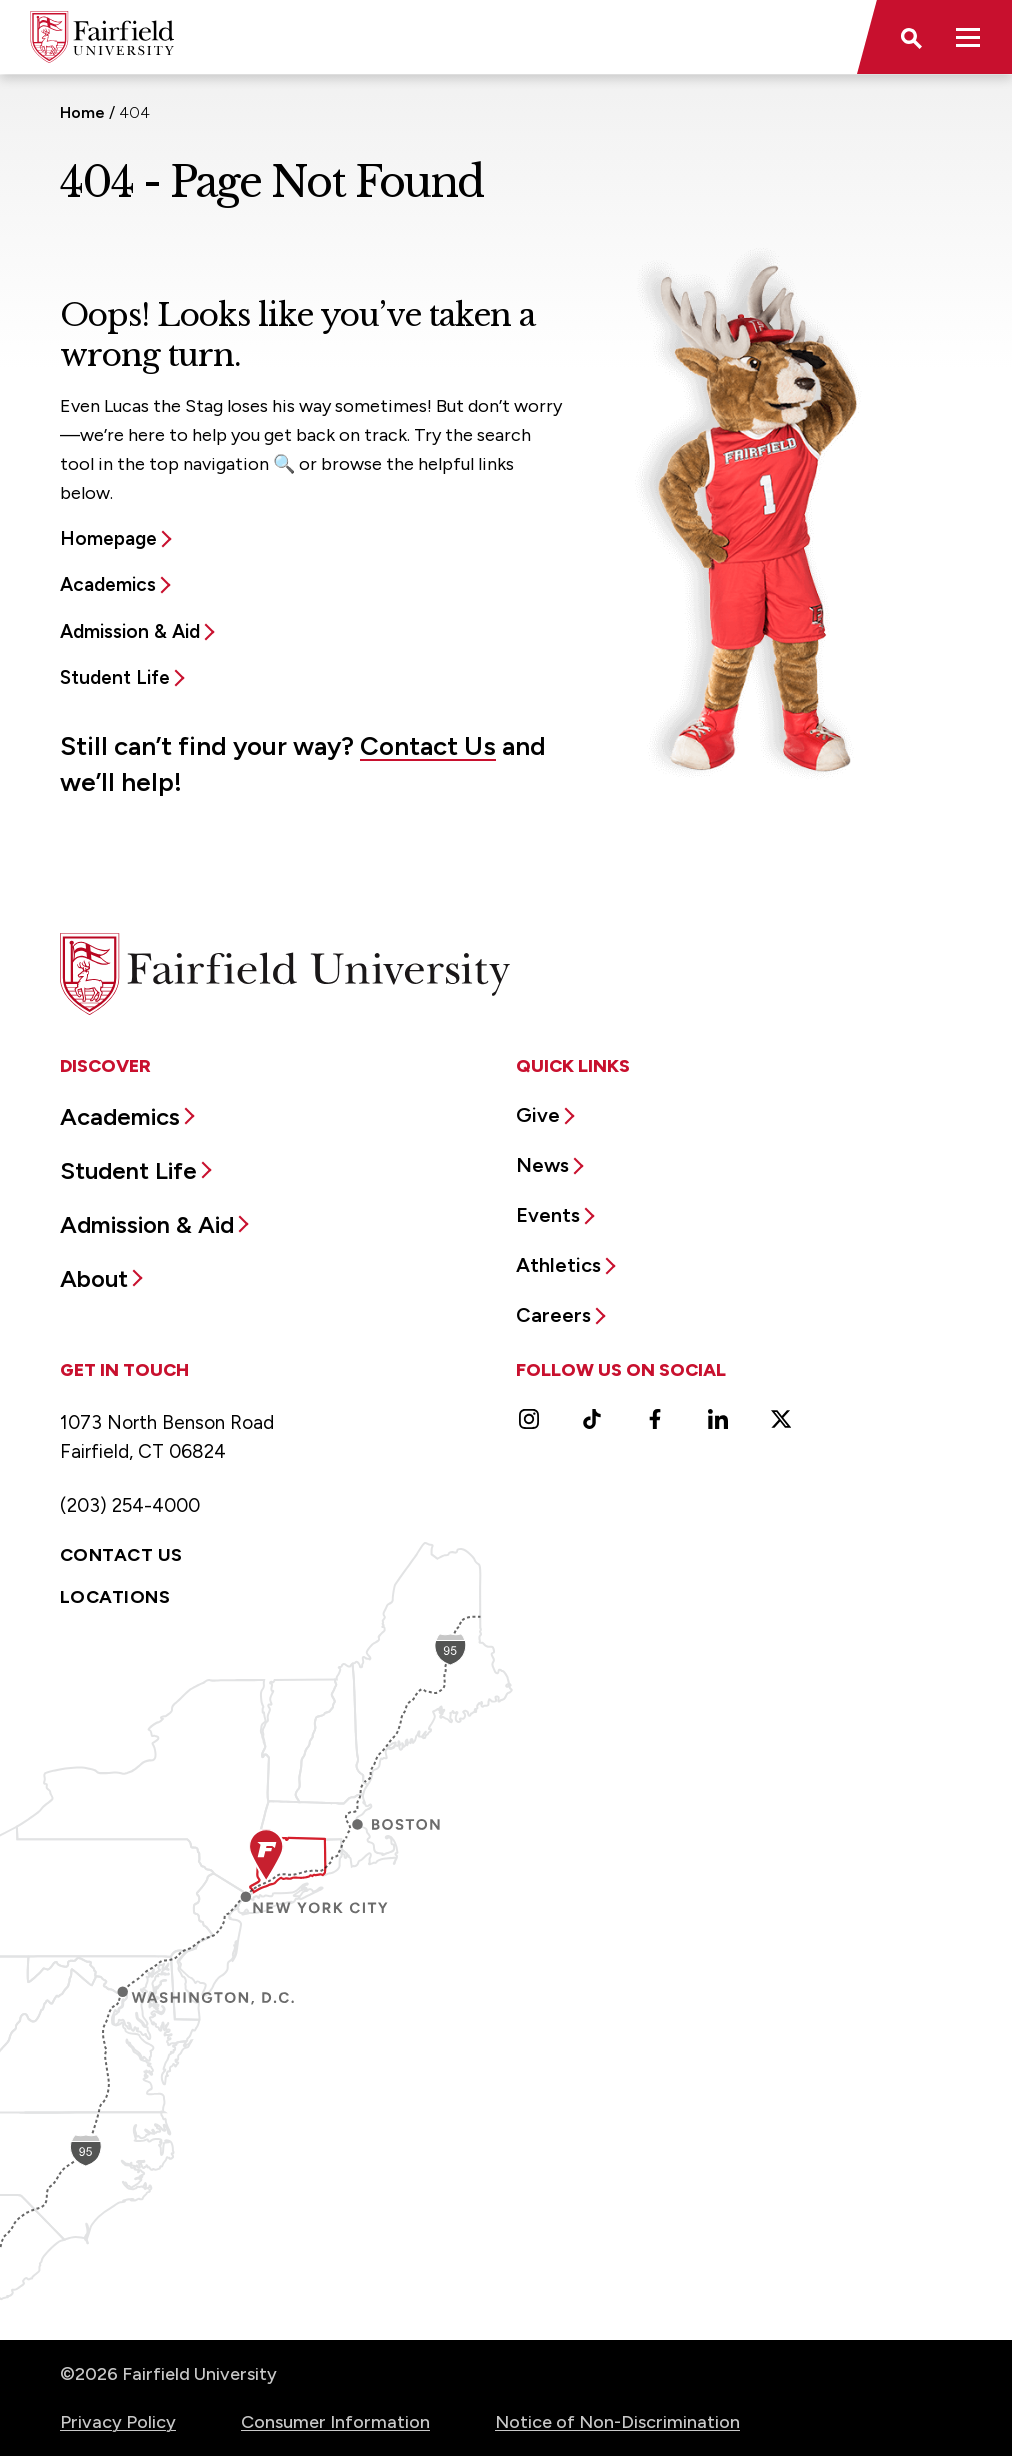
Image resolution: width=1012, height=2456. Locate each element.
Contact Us (428, 746)
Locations (115, 1597)
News (542, 1165)
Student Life (115, 677)
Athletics (558, 1265)
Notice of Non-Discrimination (617, 2422)
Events (548, 1215)
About (94, 1278)
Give (538, 1115)
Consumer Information (335, 2422)
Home (82, 112)
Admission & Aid (130, 631)
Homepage (108, 538)
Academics (108, 584)
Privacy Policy (118, 2422)
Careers (553, 1315)
